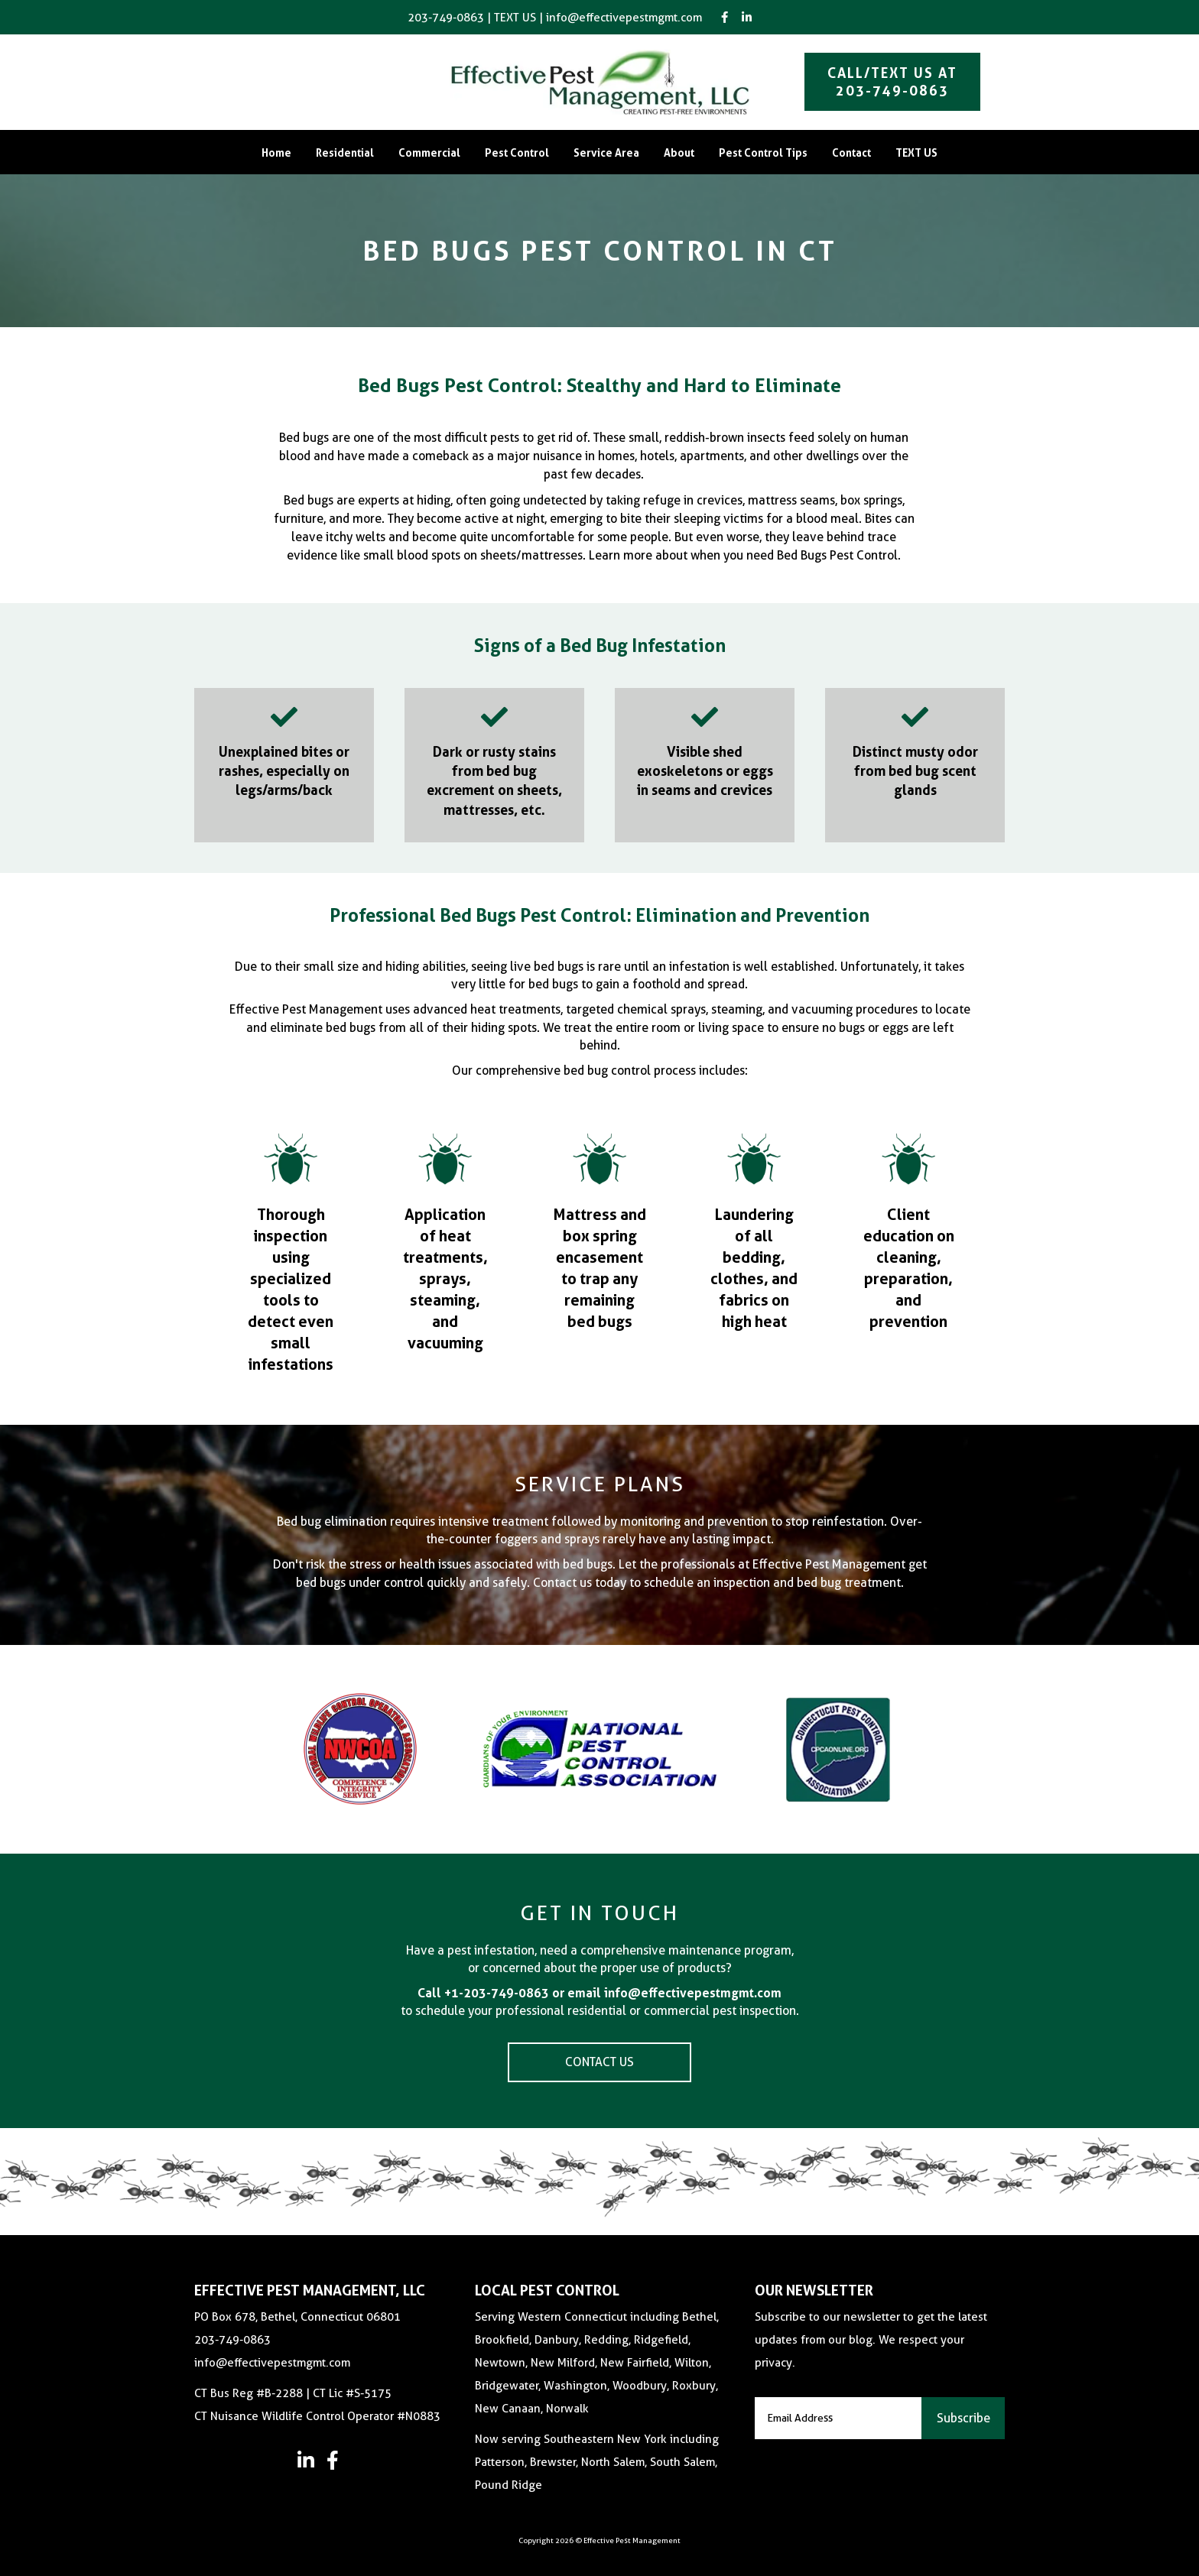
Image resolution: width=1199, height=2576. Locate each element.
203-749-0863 (446, 17)
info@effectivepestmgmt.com (624, 17)
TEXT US (515, 17)
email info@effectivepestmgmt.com (674, 1992)
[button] (305, 2460)
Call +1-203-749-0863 (483, 1992)
